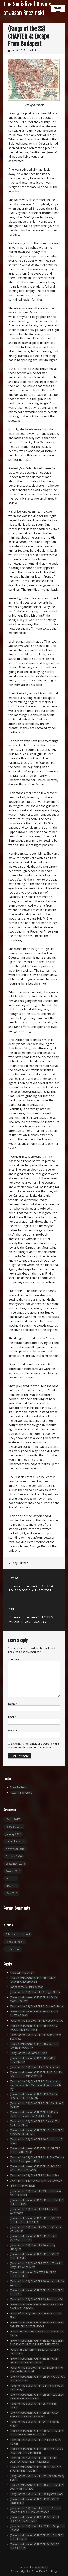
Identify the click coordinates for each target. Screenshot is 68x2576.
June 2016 (11, 1885)
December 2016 (15, 1841)
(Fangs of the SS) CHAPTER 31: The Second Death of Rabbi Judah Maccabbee (35, 2510)
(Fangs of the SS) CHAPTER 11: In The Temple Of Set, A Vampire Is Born (37, 2159)
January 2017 (13, 1834)
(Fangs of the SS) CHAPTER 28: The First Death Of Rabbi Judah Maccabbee (33, 2459)
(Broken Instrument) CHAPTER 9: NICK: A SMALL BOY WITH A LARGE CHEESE (34, 2114)
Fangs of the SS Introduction (26, 1987)
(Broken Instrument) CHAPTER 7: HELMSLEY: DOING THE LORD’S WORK (36, 2074)
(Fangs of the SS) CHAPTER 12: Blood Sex (34, 2175)
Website (12, 1730)
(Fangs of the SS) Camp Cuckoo (28, 2053)
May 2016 (11, 1893)
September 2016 (15, 1863)
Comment (14, 1659)
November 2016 (15, 1849)
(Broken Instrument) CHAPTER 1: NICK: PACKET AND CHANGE (33, 1979)
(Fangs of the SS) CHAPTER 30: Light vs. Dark (36, 2494)
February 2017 (14, 1826)
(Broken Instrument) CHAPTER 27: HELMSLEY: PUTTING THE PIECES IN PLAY (37, 2432)
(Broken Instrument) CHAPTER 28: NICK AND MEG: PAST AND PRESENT (36, 2450)
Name (12, 1703)
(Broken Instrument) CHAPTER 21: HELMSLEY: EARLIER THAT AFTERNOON (37, 2324)
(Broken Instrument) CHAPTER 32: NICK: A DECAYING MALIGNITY (34, 2519)
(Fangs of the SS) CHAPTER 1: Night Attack (35, 1992)
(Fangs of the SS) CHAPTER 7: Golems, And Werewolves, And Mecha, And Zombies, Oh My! (35, 2085)
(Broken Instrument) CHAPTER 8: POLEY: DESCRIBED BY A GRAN (34, 2096)
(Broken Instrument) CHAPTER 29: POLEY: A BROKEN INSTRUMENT (35, 2468)
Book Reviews (18, 1787)
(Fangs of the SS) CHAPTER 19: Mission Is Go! (36, 2299)
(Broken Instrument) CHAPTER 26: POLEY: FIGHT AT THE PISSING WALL (34, 2414)
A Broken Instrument (18, 1934)
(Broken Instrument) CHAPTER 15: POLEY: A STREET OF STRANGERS (35, 2220)
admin (33, 50)
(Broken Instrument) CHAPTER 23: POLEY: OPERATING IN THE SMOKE (34, 2360)
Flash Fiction (13, 1949)
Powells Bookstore (21, 1792)
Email (12, 1717)
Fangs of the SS (21, 1563)
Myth (23, 2571)
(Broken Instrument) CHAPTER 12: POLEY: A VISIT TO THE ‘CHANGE (35, 2168)
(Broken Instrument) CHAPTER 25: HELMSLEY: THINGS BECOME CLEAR (37, 2396)
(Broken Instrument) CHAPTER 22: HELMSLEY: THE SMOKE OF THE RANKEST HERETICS (37, 2342)
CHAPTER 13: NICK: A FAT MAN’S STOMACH (36, 2180)
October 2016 (14, 1856)
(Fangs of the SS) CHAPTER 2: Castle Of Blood (37, 2006)
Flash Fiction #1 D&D (22, 2185)
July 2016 (11, 1878)
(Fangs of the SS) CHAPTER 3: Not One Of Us (36, 2020)
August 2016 (13, 1871)
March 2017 (13, 1819)
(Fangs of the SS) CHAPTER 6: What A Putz (35, 2067)
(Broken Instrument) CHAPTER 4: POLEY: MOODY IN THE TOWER (34, 2027)
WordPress (41, 2567)
